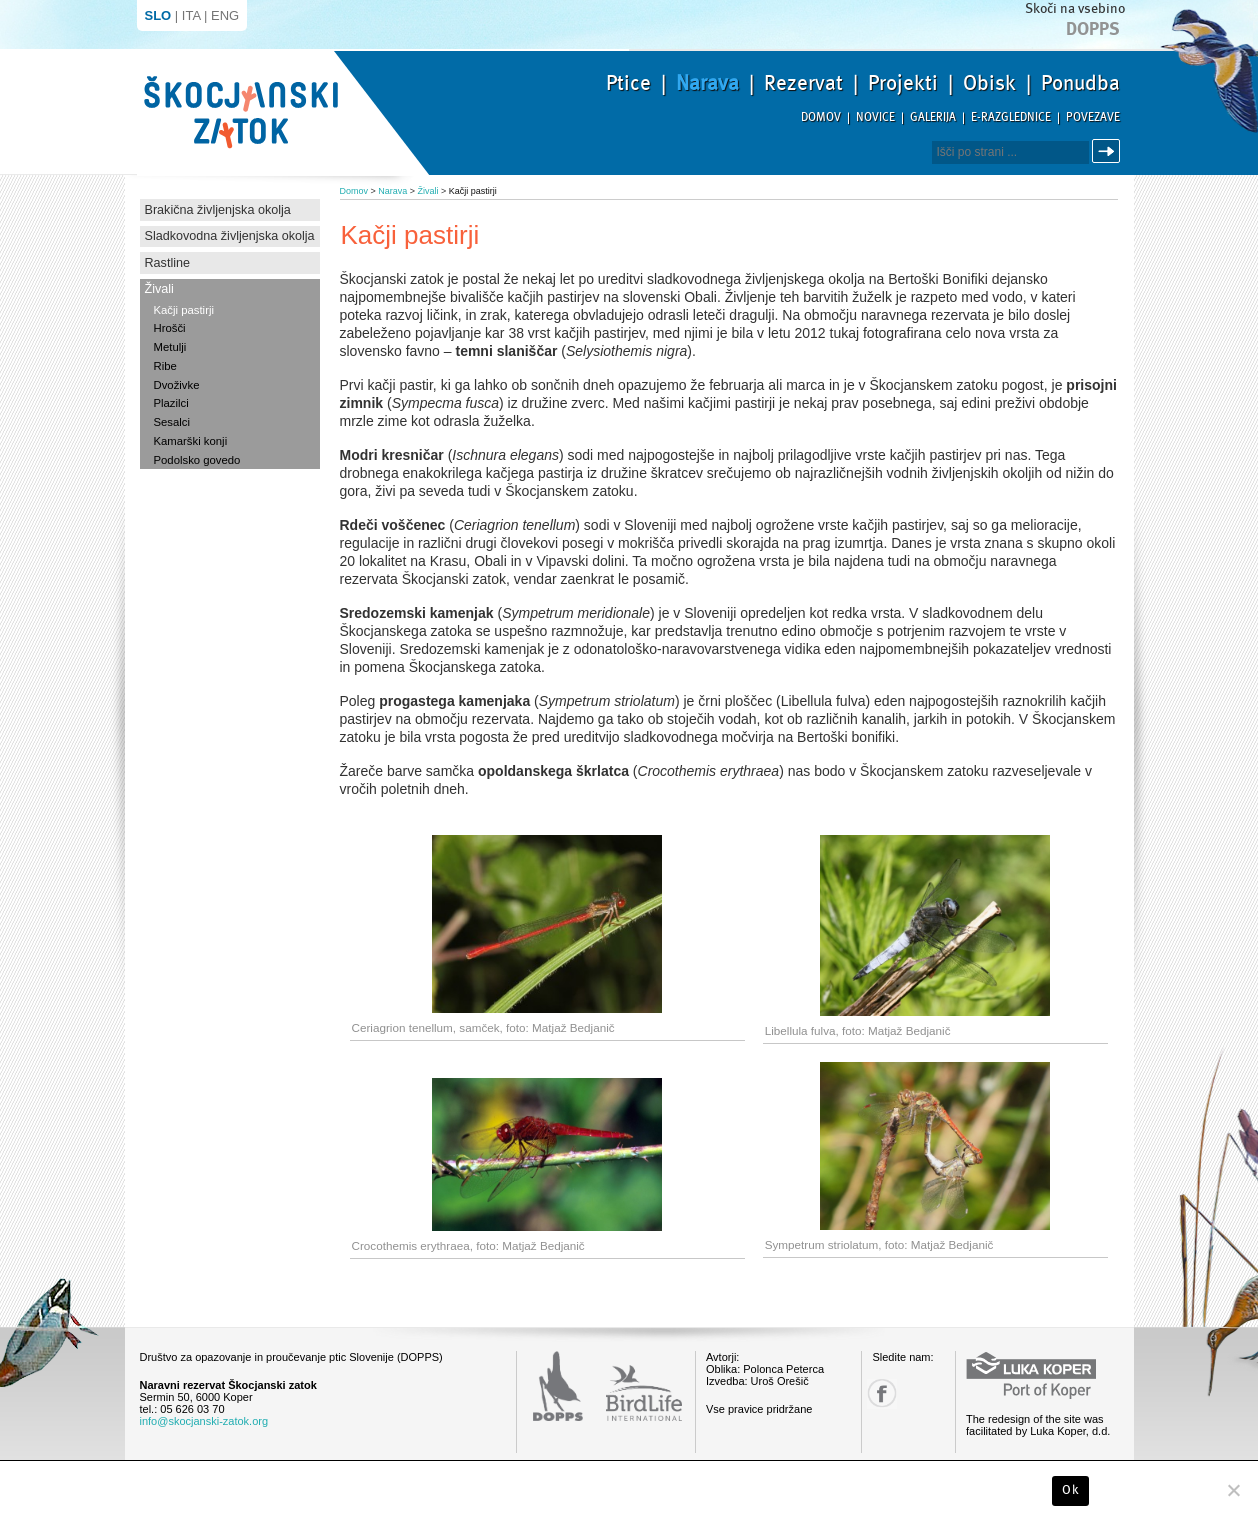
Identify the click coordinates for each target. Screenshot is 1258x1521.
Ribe (165, 366)
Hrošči (170, 328)
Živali (159, 289)
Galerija (933, 117)
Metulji (170, 347)
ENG (225, 15)
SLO (158, 15)
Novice (875, 117)
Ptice (628, 83)
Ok (1070, 1490)
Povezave (1093, 117)
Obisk (989, 83)
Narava (707, 83)
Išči (1109, 151)
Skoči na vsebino (1075, 8)
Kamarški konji (191, 441)
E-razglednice (1011, 117)
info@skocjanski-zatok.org (204, 1421)
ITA (191, 15)
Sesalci (172, 422)
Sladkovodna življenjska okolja (230, 236)
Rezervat (803, 83)
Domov (821, 117)
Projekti (903, 83)
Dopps (1093, 29)
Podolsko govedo (197, 460)
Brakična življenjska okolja (218, 210)
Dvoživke (177, 385)
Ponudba (1080, 83)
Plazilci (171, 403)
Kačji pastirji (184, 310)
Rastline (168, 263)
